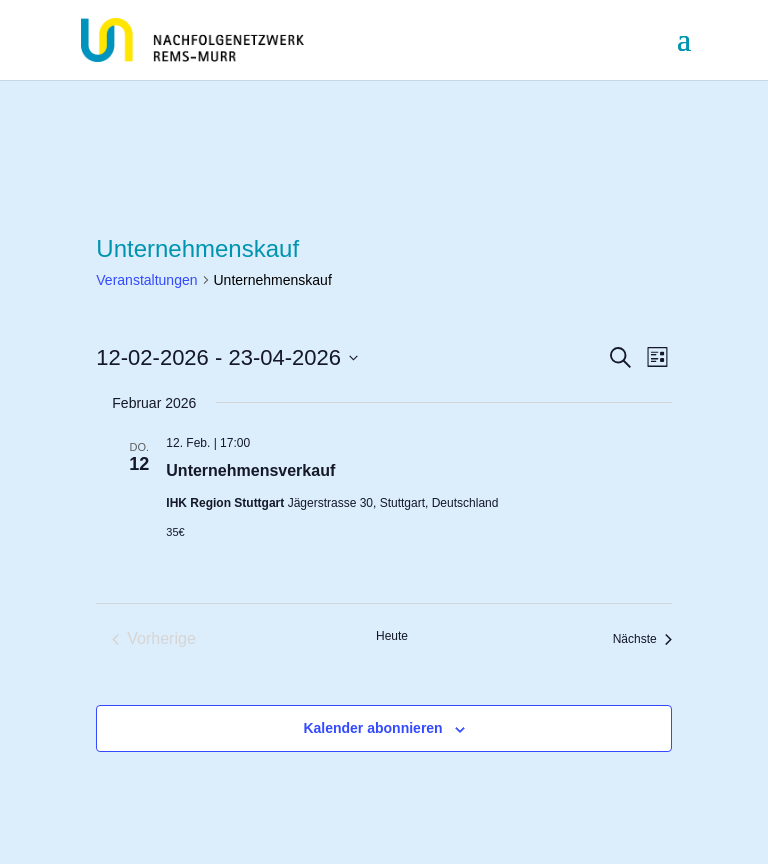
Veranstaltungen (146, 280)
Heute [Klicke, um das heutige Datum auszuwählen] (392, 636)
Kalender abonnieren (372, 728)
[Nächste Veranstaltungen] (642, 639)
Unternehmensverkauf (250, 470)
